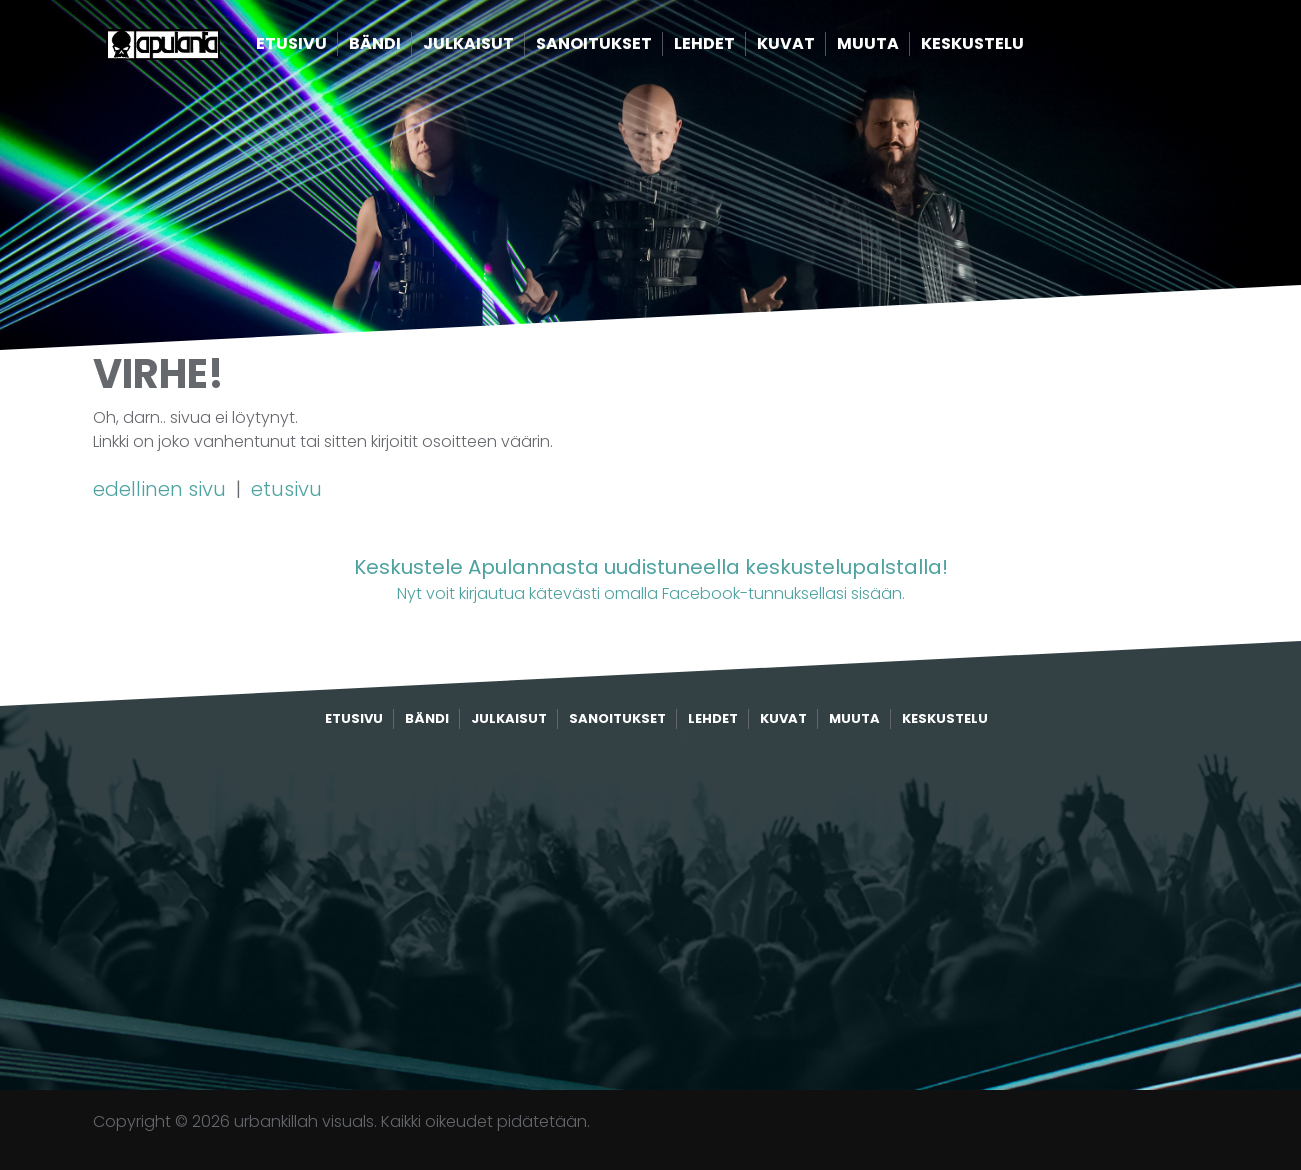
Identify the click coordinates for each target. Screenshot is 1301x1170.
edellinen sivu (162, 489)
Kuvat (819, 47)
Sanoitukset (627, 47)
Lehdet (737, 47)
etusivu (286, 489)
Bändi (408, 47)
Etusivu (324, 47)
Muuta (901, 47)
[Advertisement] (651, 910)
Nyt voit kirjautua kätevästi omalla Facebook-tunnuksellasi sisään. (650, 578)
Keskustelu (1005, 47)
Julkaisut (501, 47)
